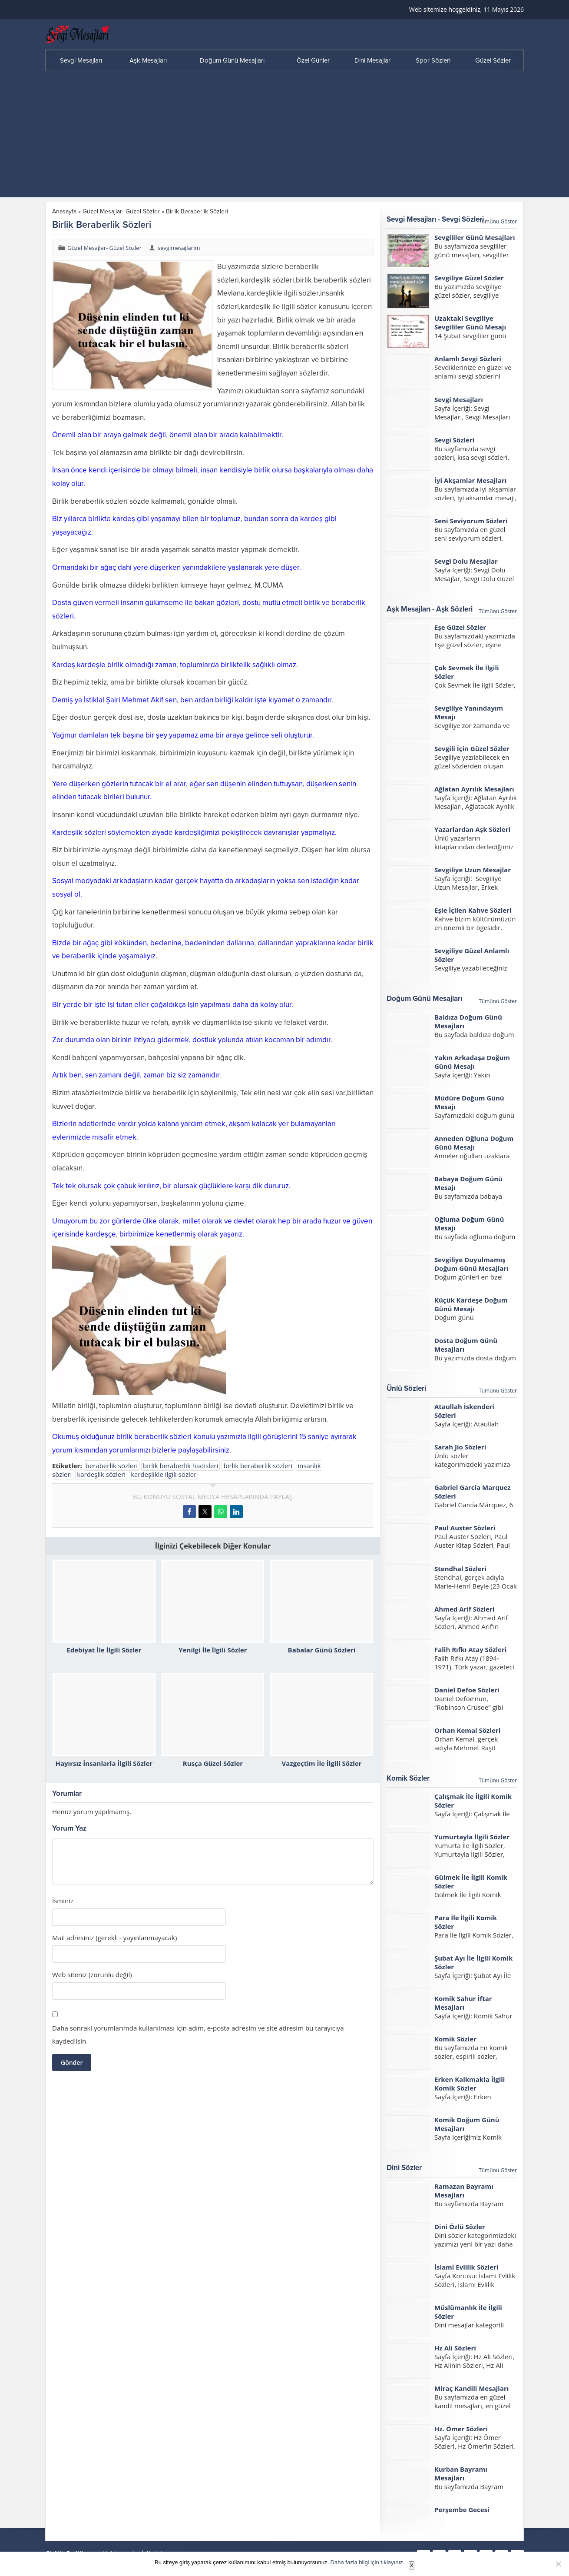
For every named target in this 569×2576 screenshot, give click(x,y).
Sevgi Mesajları (458, 399)
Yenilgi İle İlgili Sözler (213, 1649)
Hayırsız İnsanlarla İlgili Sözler (103, 1763)
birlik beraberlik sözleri (257, 1465)
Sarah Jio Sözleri (460, 1447)
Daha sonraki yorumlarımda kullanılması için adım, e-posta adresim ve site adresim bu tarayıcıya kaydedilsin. (198, 2034)
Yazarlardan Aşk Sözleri (472, 829)
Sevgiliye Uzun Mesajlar (472, 869)
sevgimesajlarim (179, 247)
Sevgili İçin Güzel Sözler (471, 748)
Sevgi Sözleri (454, 439)
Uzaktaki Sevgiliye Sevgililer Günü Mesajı (470, 322)
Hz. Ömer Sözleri (461, 2428)
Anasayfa (64, 211)
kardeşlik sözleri (101, 1474)
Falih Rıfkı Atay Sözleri (470, 1649)
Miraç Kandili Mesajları (471, 2388)
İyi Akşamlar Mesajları (470, 480)
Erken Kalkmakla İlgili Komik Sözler (469, 2083)
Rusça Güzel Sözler (213, 1763)
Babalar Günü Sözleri (322, 1649)
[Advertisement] (284, 136)
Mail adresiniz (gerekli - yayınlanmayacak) (114, 1937)
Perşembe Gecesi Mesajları (462, 2514)
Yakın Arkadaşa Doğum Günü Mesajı (472, 1061)
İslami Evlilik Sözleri (466, 2267)
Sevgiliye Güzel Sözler (469, 277)
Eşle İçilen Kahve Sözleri (473, 910)
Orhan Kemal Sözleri (467, 1730)
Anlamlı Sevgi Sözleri (467, 358)
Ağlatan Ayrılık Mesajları (474, 788)
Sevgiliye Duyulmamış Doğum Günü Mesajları (471, 1264)
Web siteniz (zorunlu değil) (92, 1974)
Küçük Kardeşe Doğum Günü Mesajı (470, 1304)
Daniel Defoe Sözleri (466, 1689)
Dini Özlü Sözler (459, 2226)
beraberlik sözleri (112, 1465)
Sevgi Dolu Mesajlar (466, 561)
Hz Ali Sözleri (455, 2347)
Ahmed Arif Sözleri (464, 1609)
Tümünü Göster (498, 221)
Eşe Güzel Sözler (460, 627)
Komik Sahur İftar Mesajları (463, 2002)
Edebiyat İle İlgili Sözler (103, 1649)
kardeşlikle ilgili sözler (163, 1474)
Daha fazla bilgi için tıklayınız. (368, 2562)
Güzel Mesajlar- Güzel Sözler (121, 211)
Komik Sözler (455, 2038)
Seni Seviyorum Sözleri (471, 520)
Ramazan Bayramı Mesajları (463, 2190)
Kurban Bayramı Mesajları (460, 2473)
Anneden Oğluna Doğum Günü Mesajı (473, 1142)
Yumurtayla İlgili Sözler (471, 1836)
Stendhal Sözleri (460, 1568)
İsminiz (62, 1901)
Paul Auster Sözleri (464, 1527)
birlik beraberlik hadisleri (180, 1465)
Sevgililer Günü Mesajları (474, 237)
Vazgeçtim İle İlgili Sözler (322, 1763)
